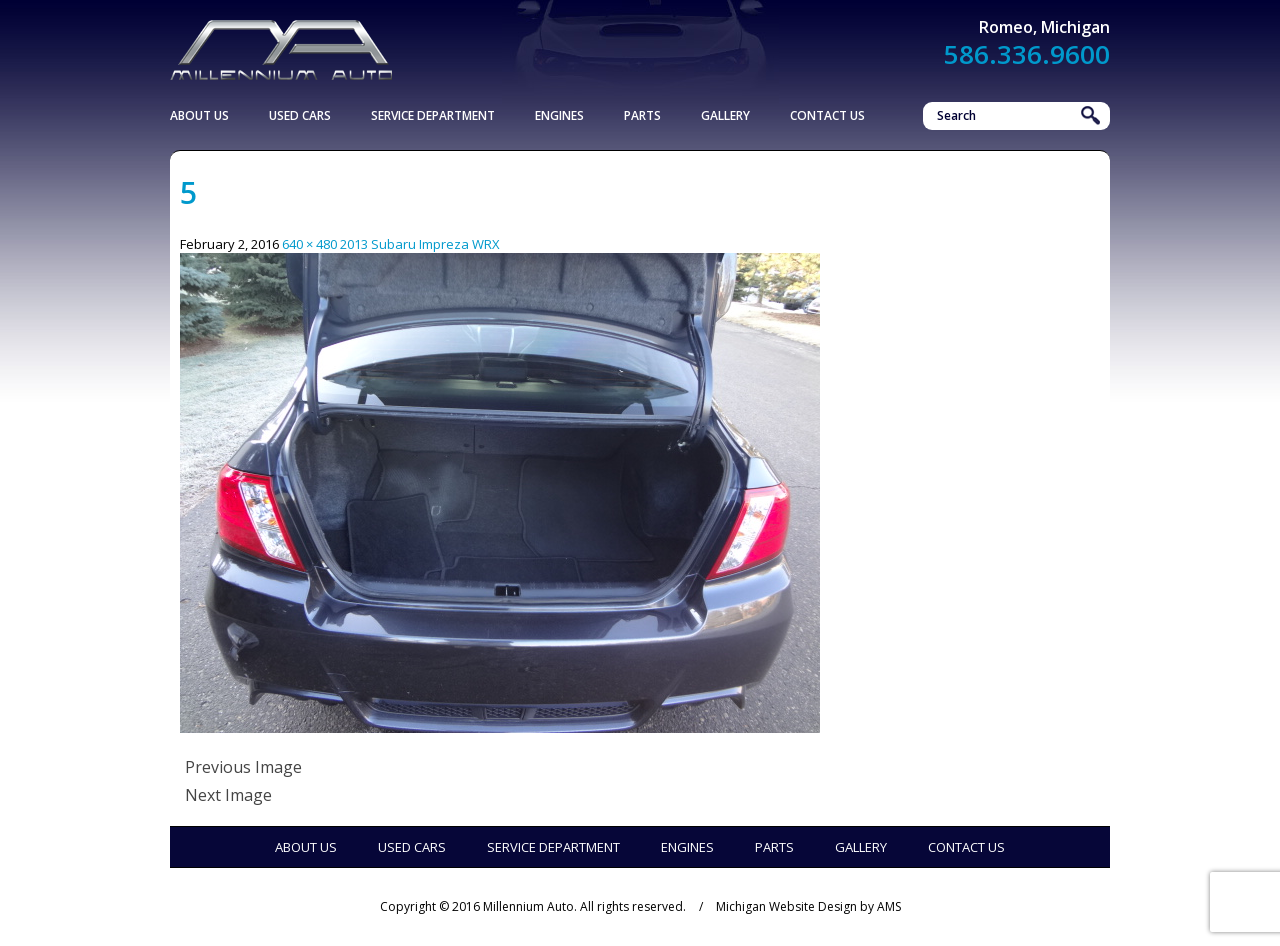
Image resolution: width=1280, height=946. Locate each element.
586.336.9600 (1027, 54)
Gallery (725, 115)
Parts (642, 115)
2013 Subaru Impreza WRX (420, 244)
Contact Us (827, 115)
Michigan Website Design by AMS (808, 906)
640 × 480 (309, 244)
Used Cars (300, 115)
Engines (559, 115)
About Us (199, 115)
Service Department (433, 115)
